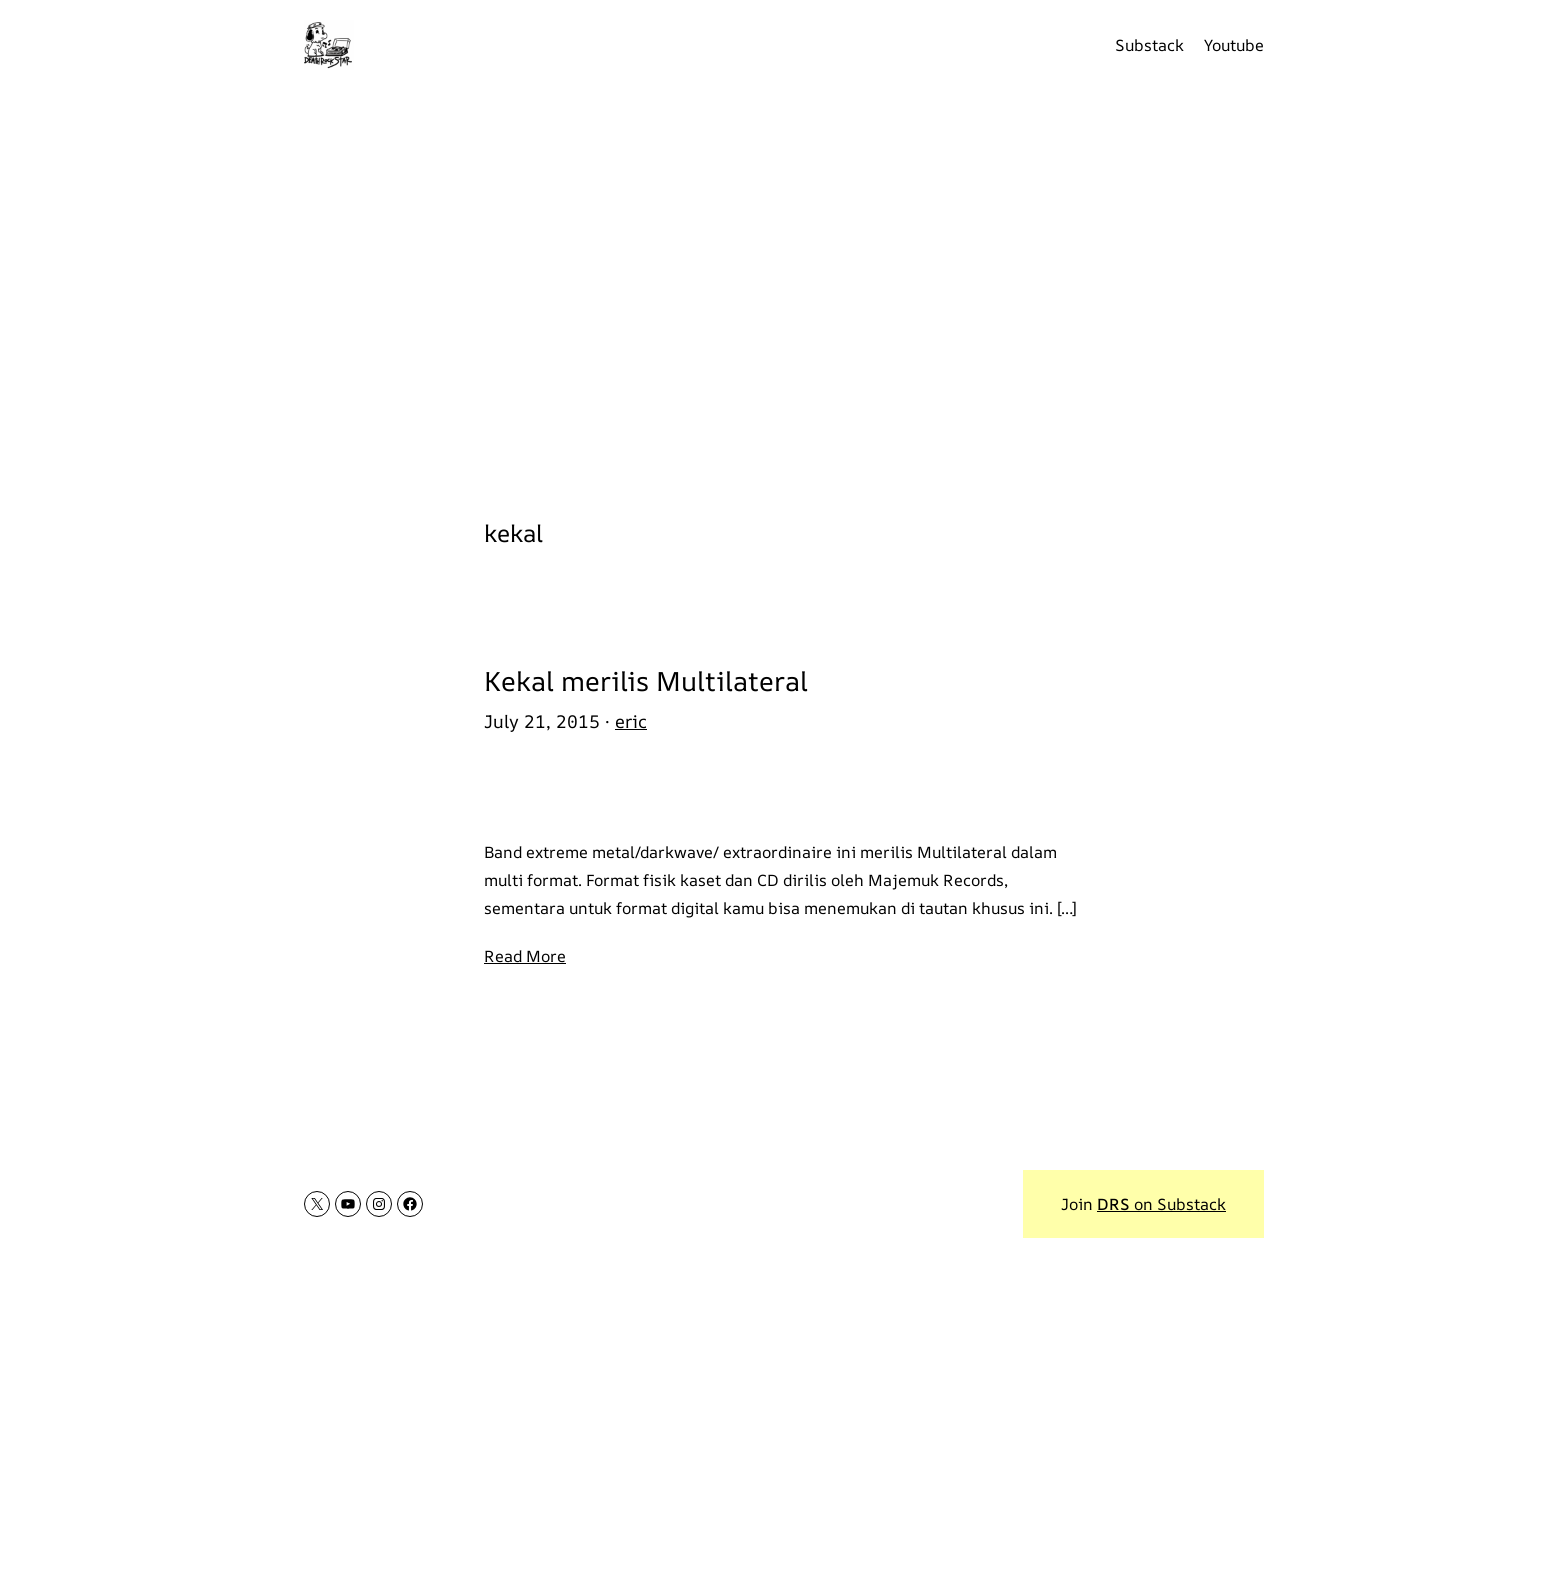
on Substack (1161, 1204)
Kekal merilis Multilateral (646, 681)
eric (631, 721)
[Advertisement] (784, 290)
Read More (525, 956)
